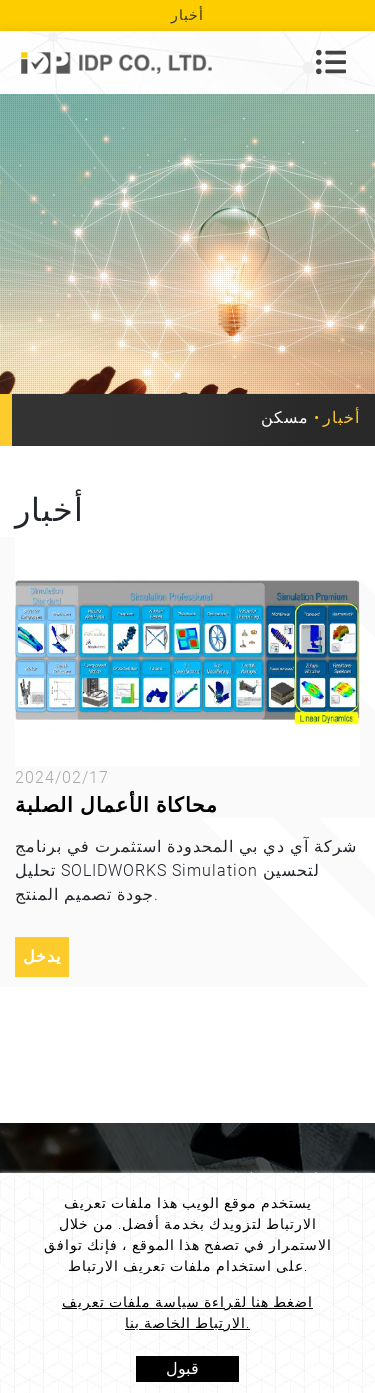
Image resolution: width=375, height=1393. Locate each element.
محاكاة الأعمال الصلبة (116, 805)
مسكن (285, 417)
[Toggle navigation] (331, 62)
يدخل (42, 956)
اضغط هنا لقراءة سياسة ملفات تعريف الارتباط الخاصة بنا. (187, 1312)
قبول (182, 1368)
